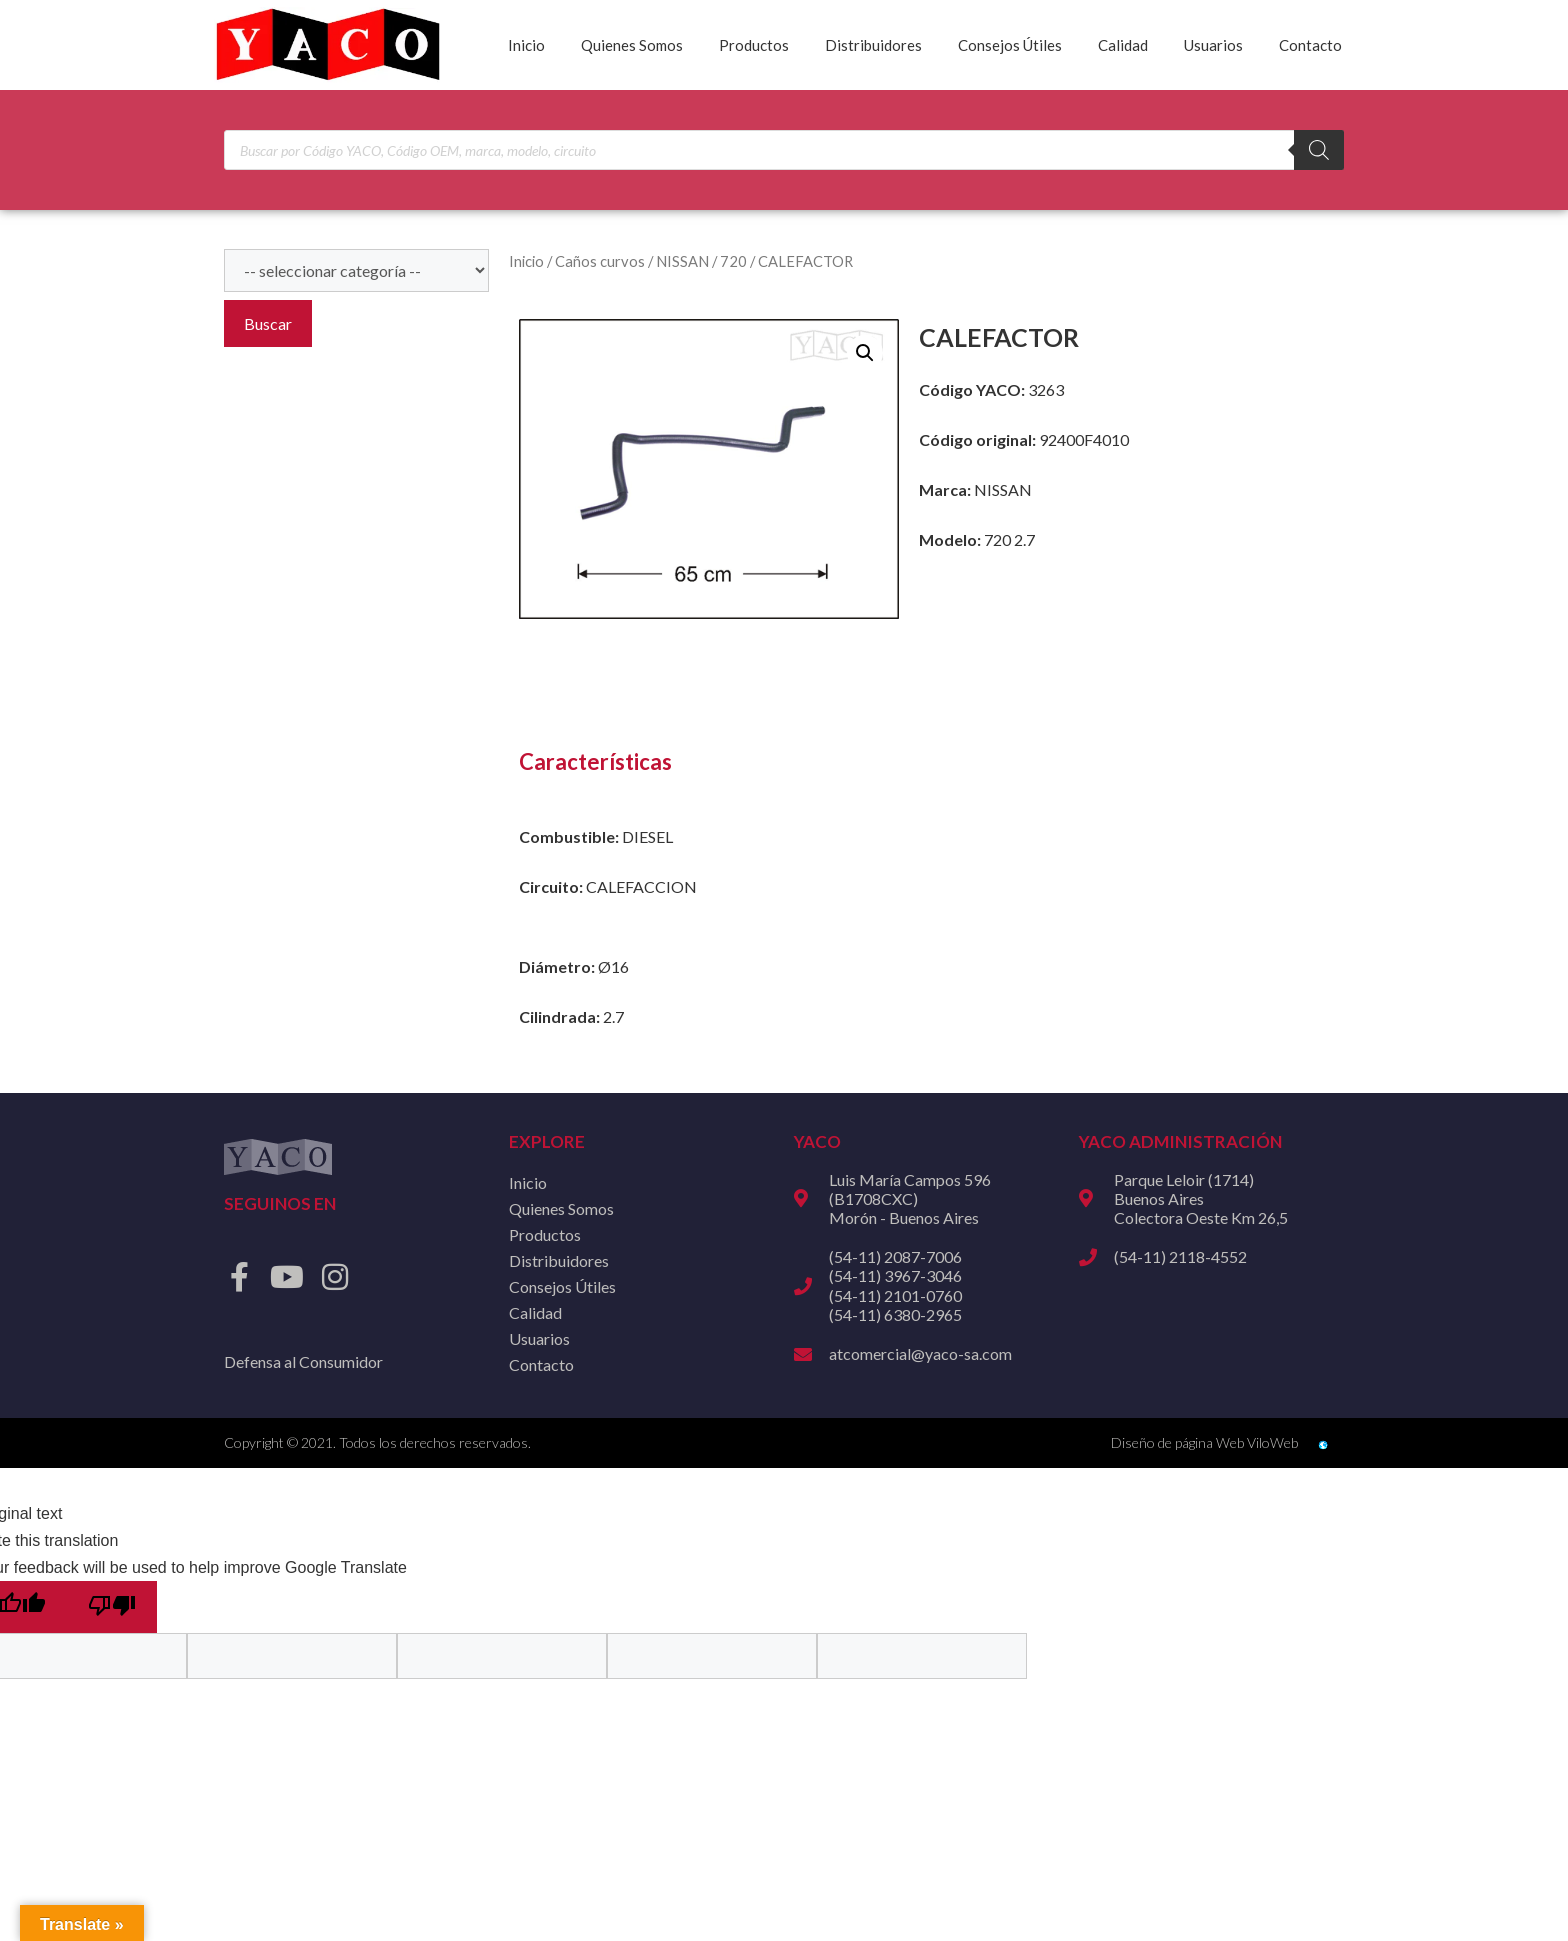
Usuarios (1213, 45)
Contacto (1310, 45)
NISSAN (682, 261)
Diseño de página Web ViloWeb (1204, 1442)
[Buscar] (1319, 150)
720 (733, 261)
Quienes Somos (632, 45)
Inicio (526, 45)
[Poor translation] (112, 1607)
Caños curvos (600, 261)
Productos (754, 45)
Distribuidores (873, 45)
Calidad (1123, 45)
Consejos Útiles (1010, 45)
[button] (865, 353)
